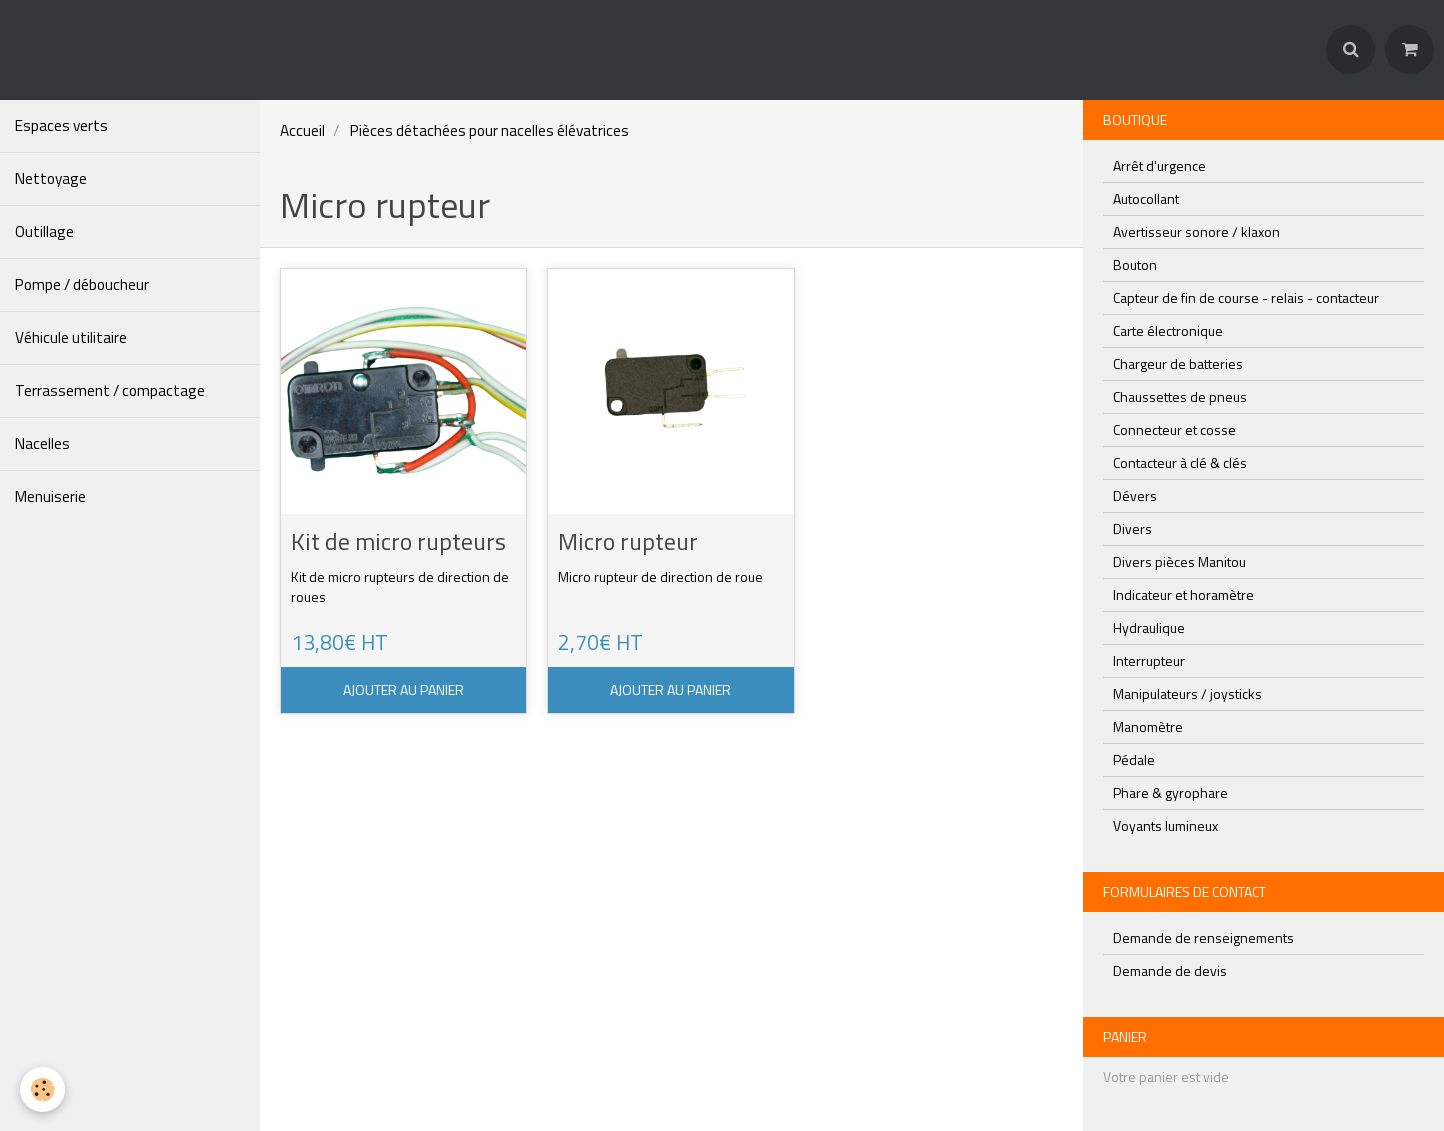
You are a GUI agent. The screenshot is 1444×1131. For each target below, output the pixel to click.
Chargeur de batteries (1178, 363)
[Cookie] (42, 1089)
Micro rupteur (628, 542)
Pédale (1134, 759)
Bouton (1135, 264)
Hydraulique (1149, 627)
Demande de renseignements (1203, 937)
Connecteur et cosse (1174, 429)
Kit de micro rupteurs (398, 542)
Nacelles (42, 443)
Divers (1132, 528)
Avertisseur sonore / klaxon (1196, 231)
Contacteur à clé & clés (1180, 462)
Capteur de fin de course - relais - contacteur (1246, 297)
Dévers (1135, 495)
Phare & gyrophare (1170, 792)
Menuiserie (50, 496)
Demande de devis (1170, 970)
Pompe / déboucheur (82, 284)
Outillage (44, 231)
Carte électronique (1168, 330)
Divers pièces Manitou (1179, 561)
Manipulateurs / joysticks (1187, 693)
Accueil (302, 130)
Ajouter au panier (403, 689)
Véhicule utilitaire (71, 337)
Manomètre (1148, 726)
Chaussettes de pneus (1180, 396)
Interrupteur (1149, 660)
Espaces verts (61, 125)
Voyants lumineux (1165, 825)
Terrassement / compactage (110, 390)
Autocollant (1146, 198)
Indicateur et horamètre (1183, 594)
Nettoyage (51, 178)
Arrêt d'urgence (1159, 165)
